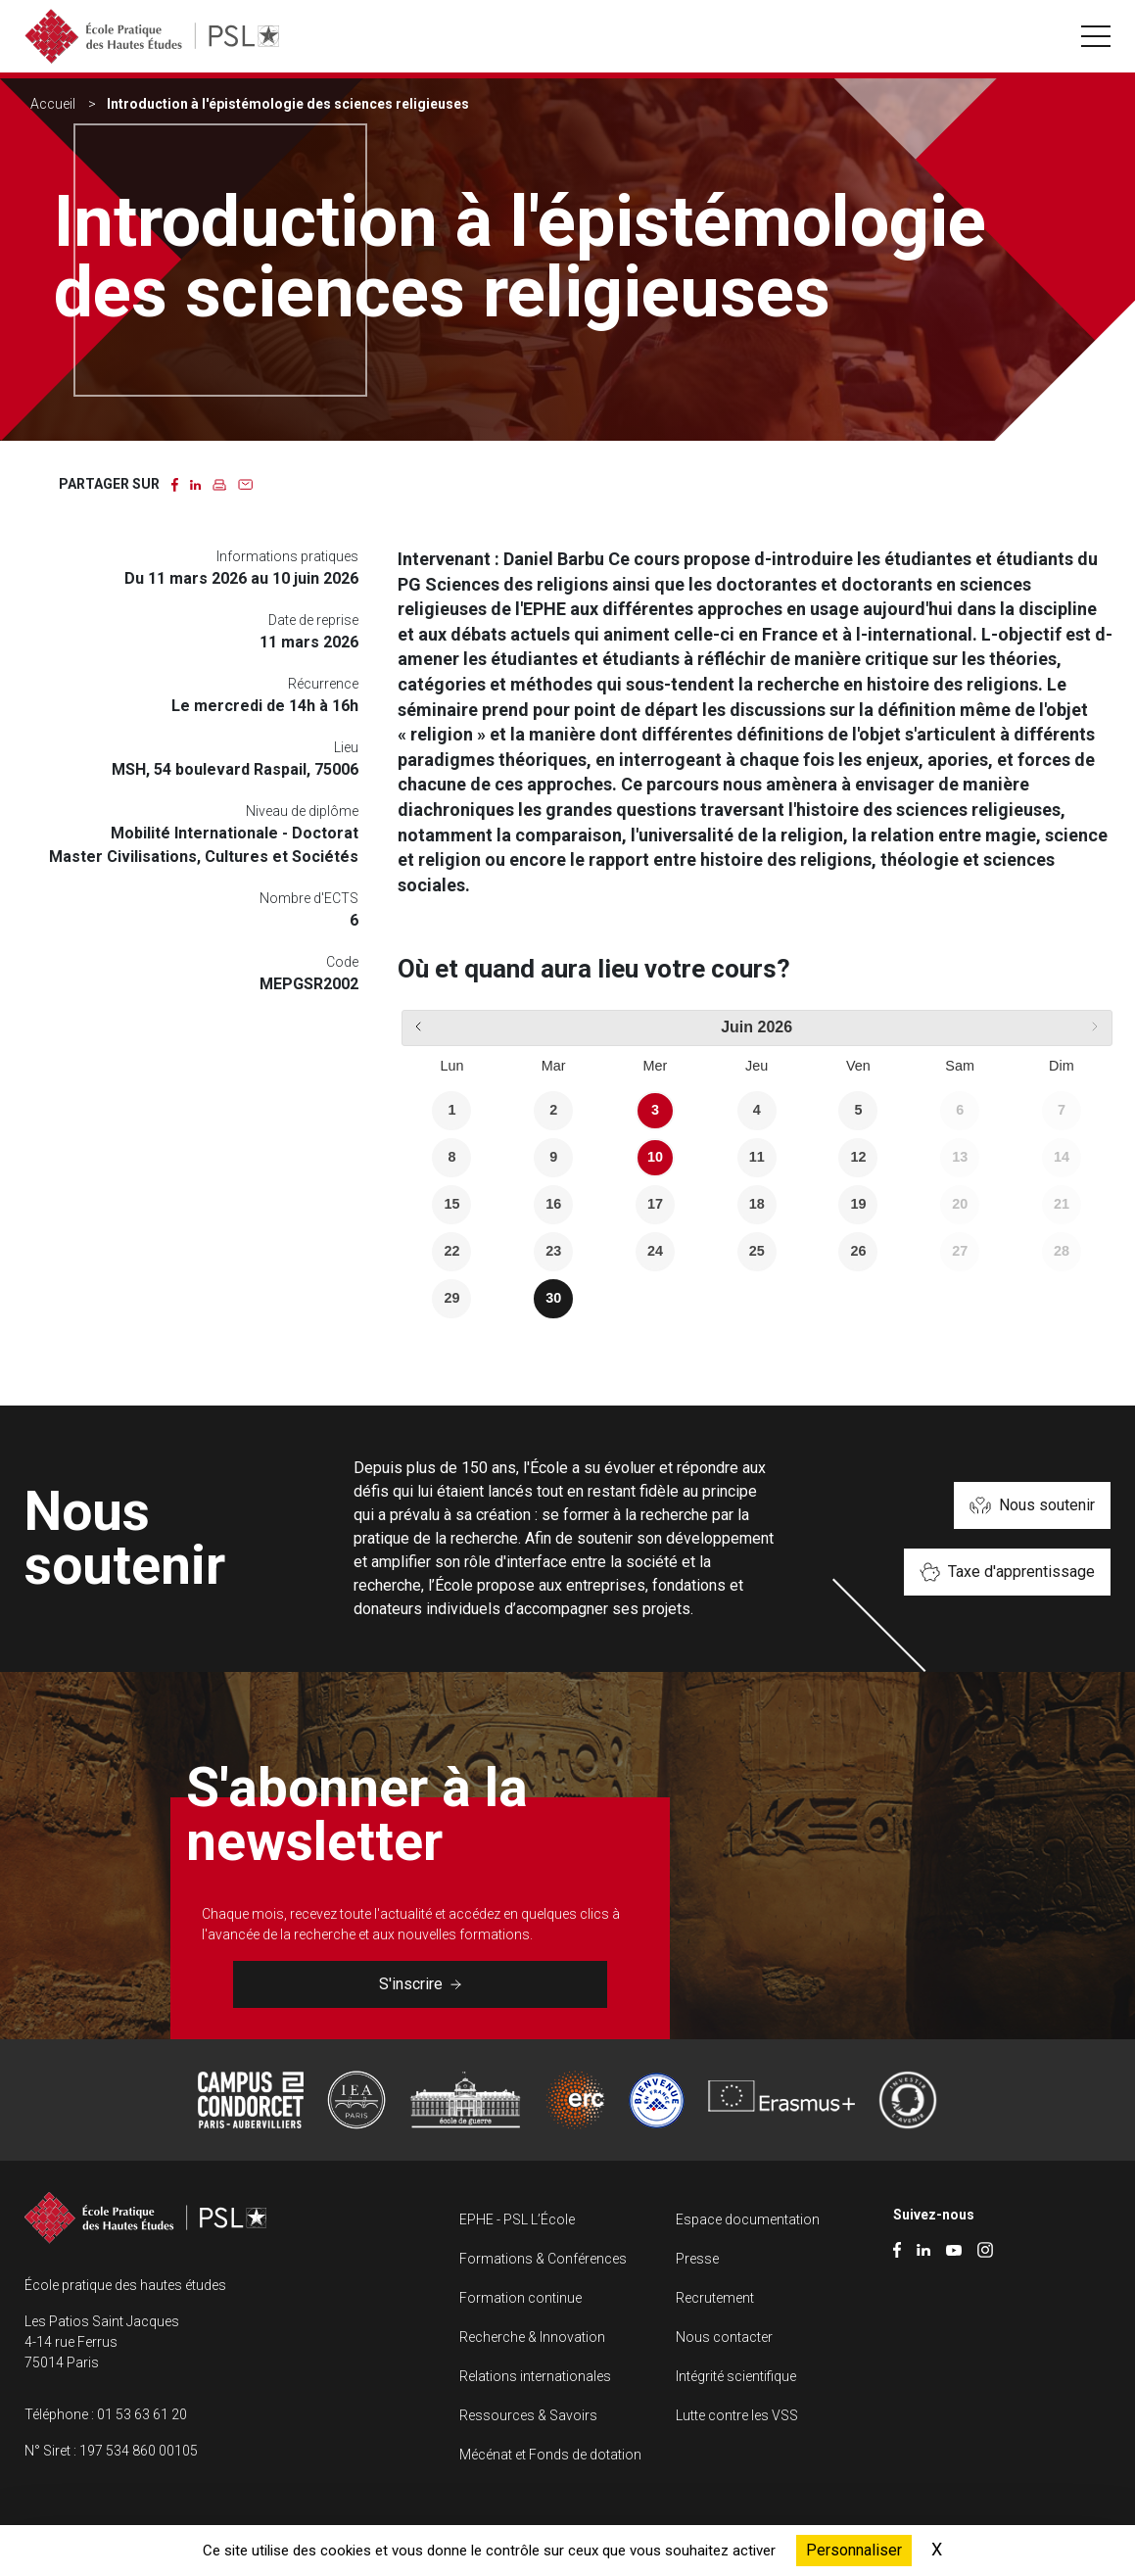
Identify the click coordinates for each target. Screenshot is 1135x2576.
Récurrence (323, 684)
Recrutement (715, 2298)
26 (858, 1251)
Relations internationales (535, 2376)
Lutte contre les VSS (737, 2415)
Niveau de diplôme (302, 811)
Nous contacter (724, 2337)
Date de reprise (313, 620)
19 (858, 1204)
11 (757, 1157)
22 (451, 1251)
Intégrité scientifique (736, 2376)
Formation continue (520, 2298)
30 (553, 1298)
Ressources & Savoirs (528, 2415)
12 (858, 1157)
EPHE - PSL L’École (517, 2219)
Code (342, 962)
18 (757, 1204)
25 (757, 1251)
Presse (697, 2258)
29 (451, 1298)
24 (655, 1251)
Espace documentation (748, 2219)
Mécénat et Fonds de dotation (550, 2454)
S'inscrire (420, 1984)
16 (553, 1204)
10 (655, 1157)
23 (553, 1251)
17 (655, 1204)
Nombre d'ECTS (309, 898)
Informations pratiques (287, 556)
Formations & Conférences (543, 2258)
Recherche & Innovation (532, 2337)
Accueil (52, 104)
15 (451, 1204)
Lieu (346, 747)
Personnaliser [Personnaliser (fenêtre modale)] (854, 2550)
